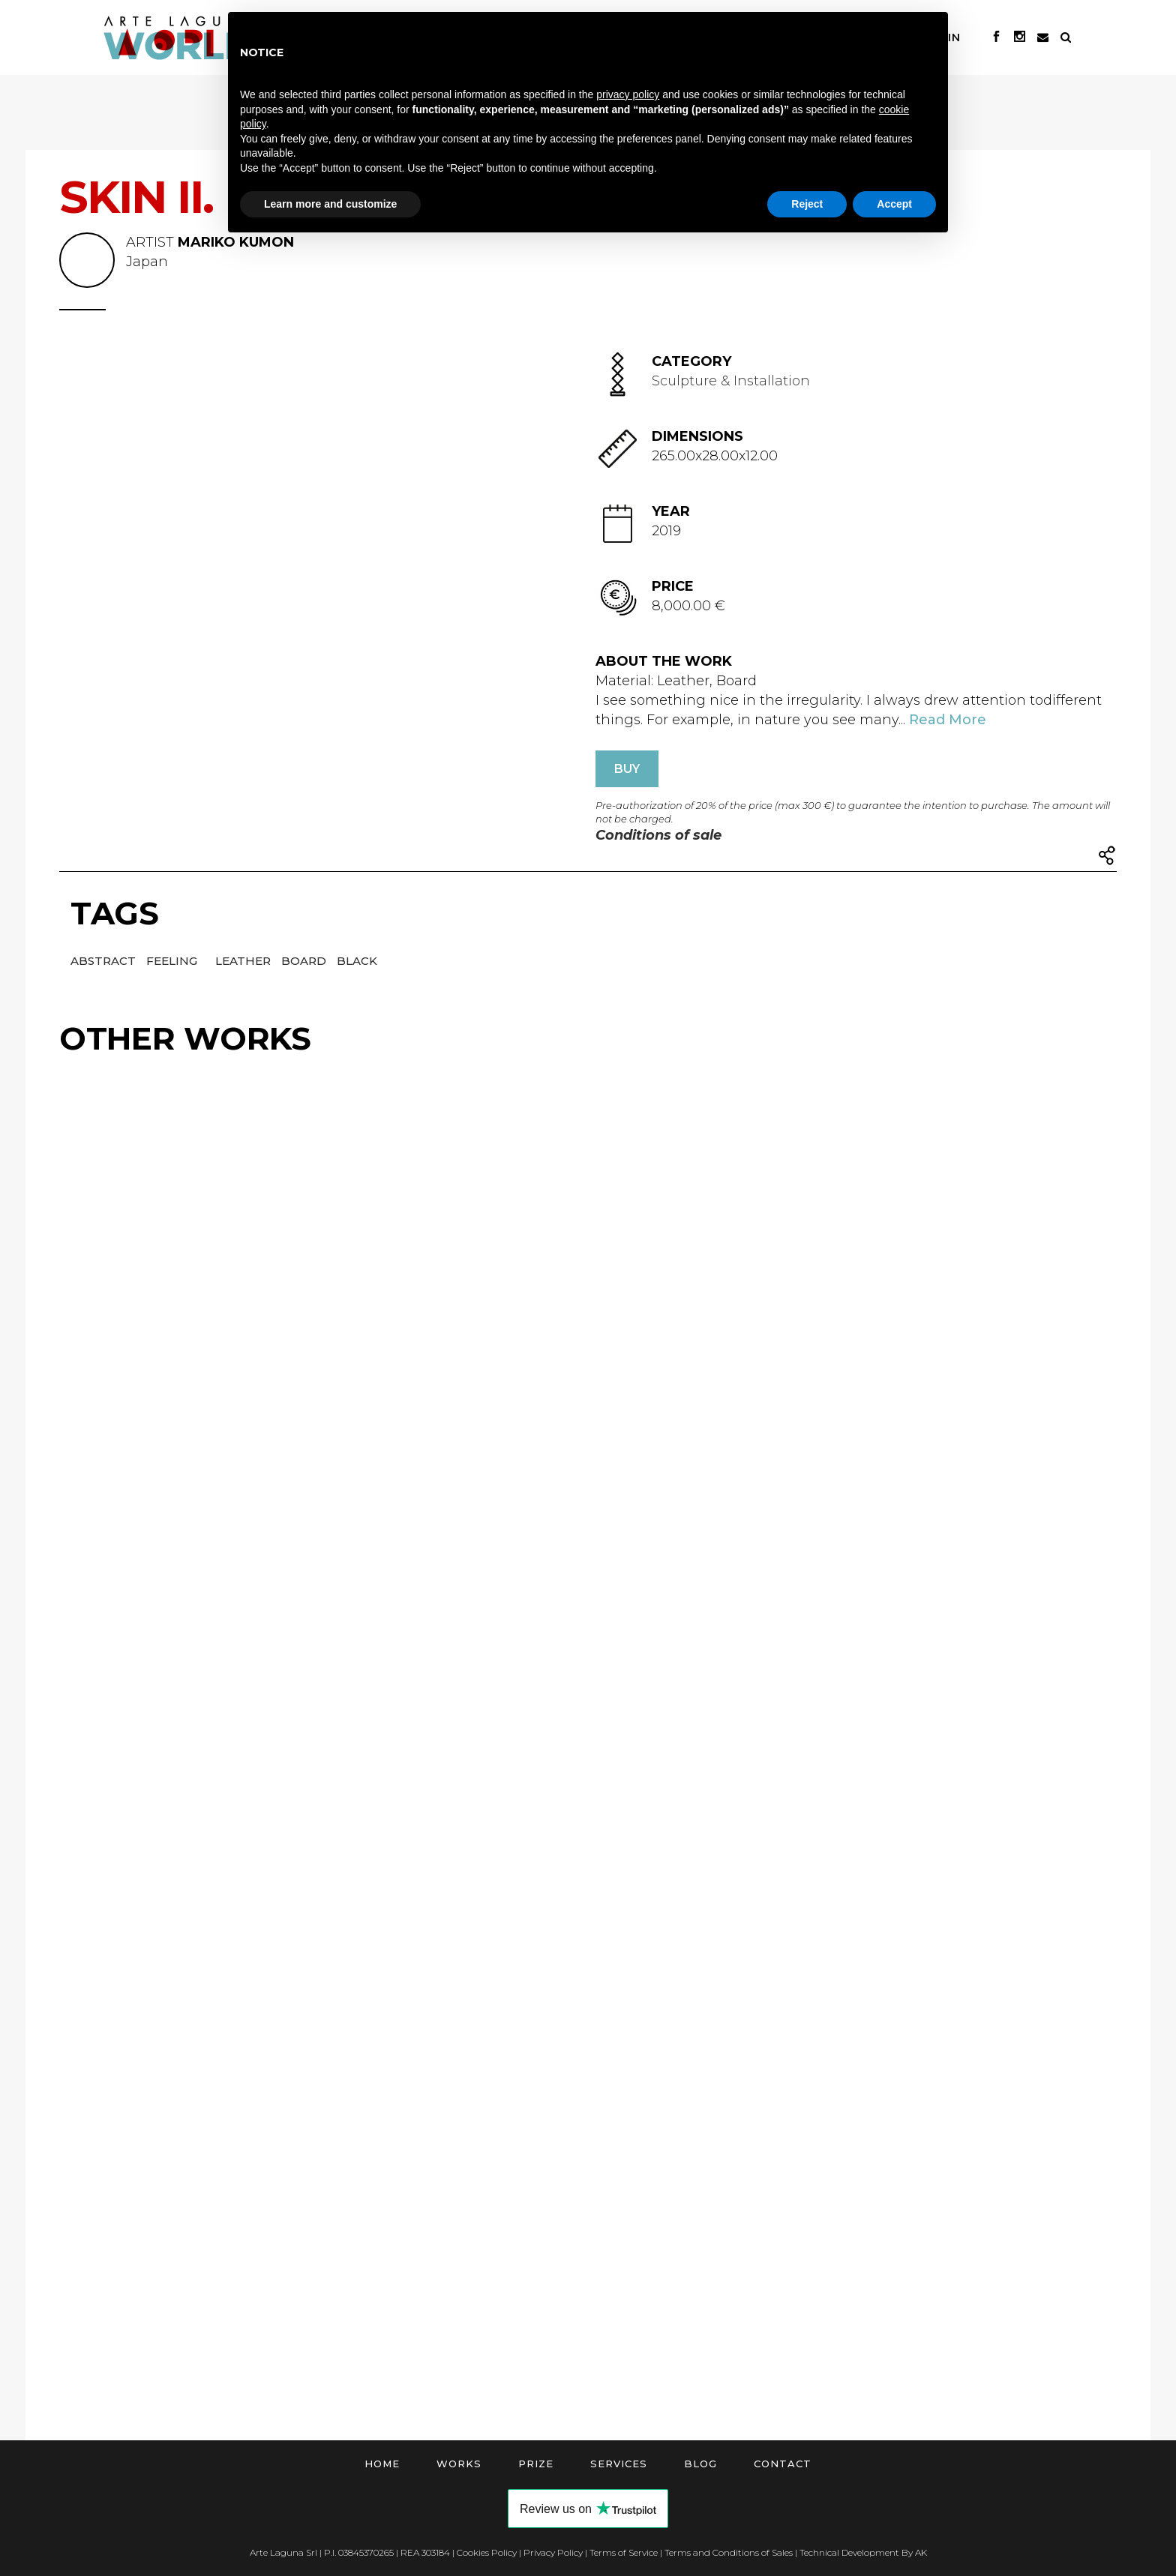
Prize (536, 2464)
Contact (783, 2464)
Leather (244, 961)
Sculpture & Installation (731, 381)
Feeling (173, 961)
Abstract (104, 961)
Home (382, 2464)
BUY (627, 769)
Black (357, 961)
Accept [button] (894, 204)
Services (618, 2464)
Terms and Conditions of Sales (728, 2552)
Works (459, 2464)
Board (305, 961)
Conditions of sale (659, 835)
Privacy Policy (553, 2552)
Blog (700, 2464)
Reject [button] (807, 204)
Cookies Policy (487, 2552)
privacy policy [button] (627, 94)
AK (921, 2552)
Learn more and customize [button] (330, 204)
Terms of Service (624, 2552)
